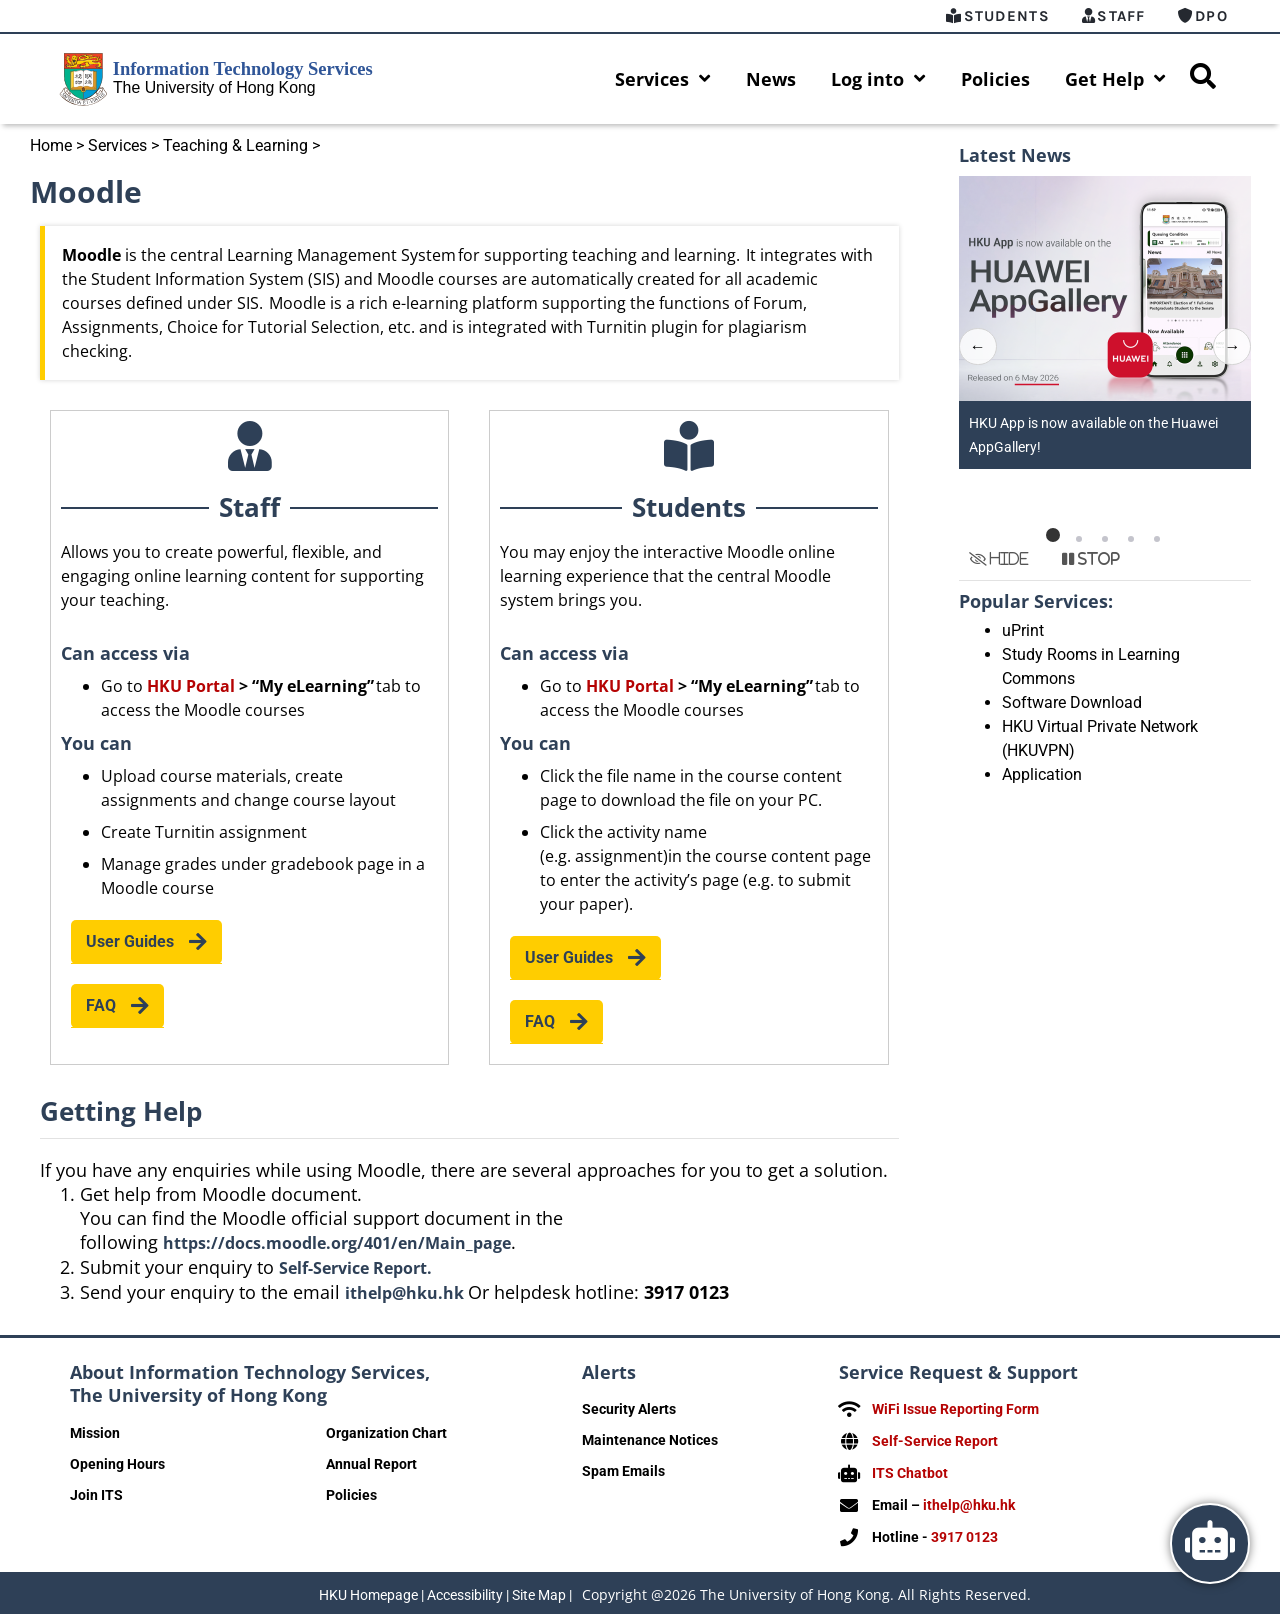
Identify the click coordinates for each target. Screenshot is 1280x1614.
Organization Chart (386, 1433)
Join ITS (96, 1495)
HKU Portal (191, 686)
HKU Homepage (368, 1590)
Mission (95, 1433)
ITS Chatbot (910, 1471)
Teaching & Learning (235, 145)
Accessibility (465, 1590)
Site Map (539, 1590)
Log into (878, 79)
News (771, 79)
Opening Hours (117, 1464)
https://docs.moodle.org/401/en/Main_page (337, 1243)
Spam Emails (623, 1471)
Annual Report (371, 1464)
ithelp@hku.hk (406, 1293)
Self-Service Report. (355, 1268)
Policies (995, 79)
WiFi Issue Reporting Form (955, 1409)
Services (663, 79)
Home (51, 145)
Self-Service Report (935, 1440)
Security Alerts (629, 1409)
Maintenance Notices (650, 1440)
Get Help (1115, 79)
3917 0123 (964, 1533)
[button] (1053, 535)
